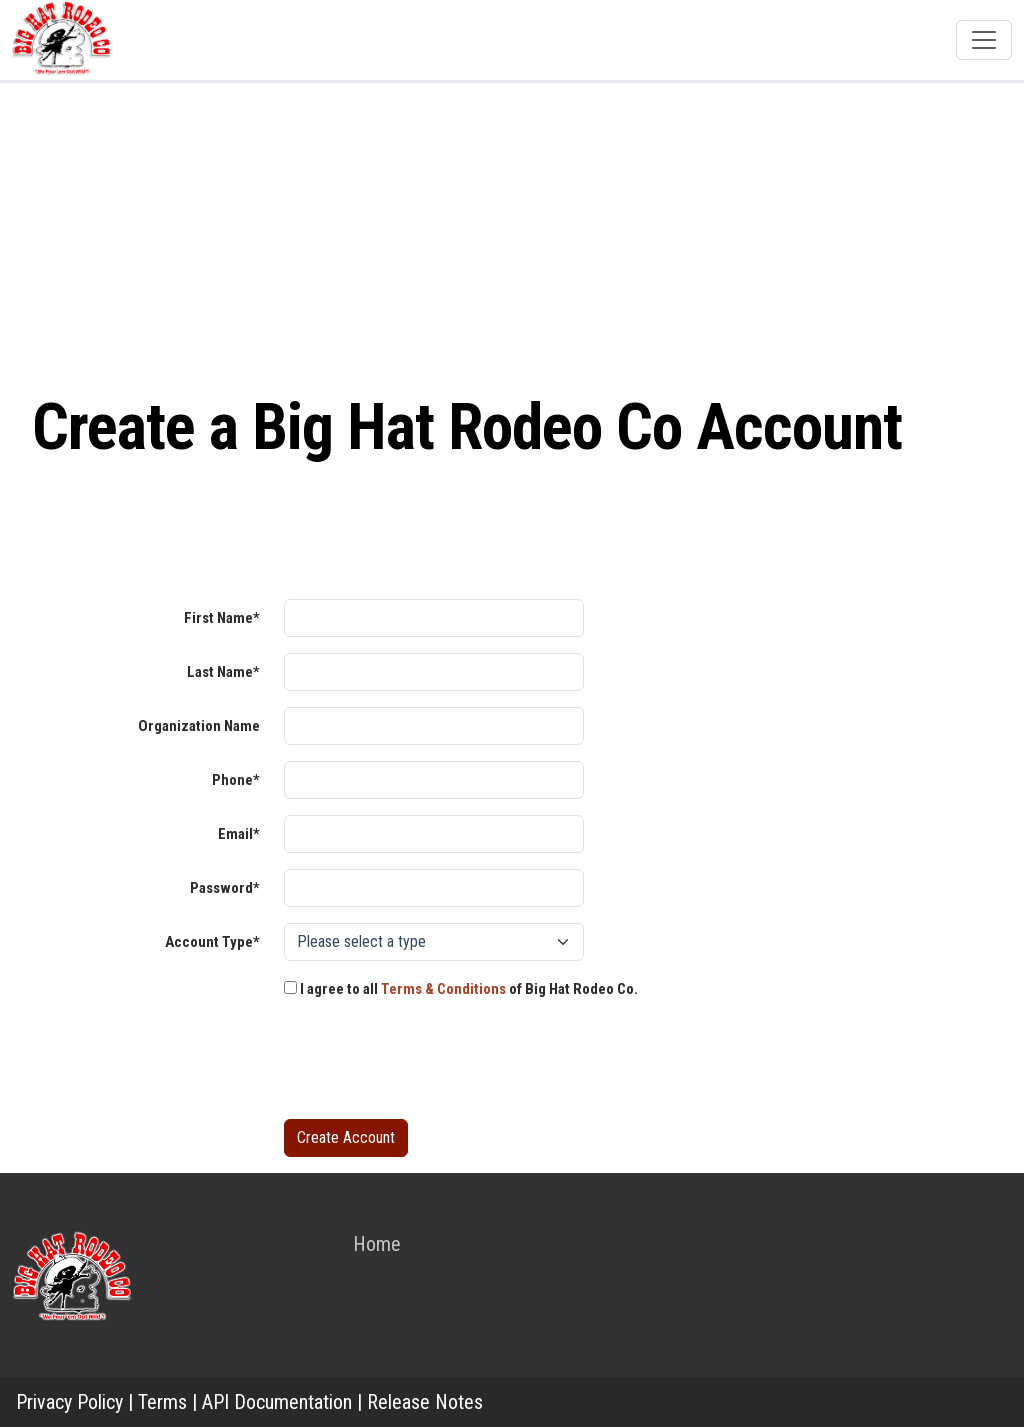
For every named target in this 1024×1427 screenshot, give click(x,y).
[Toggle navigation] (984, 40)
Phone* (236, 780)
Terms (162, 1402)
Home (377, 1244)
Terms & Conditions (443, 989)
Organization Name (199, 726)
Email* (239, 834)
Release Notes (425, 1402)
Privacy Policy (69, 1402)
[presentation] (436, 1064)
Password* (225, 888)
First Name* (222, 618)
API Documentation (277, 1402)
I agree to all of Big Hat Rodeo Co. (461, 989)
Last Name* (223, 672)
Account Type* (212, 942)
